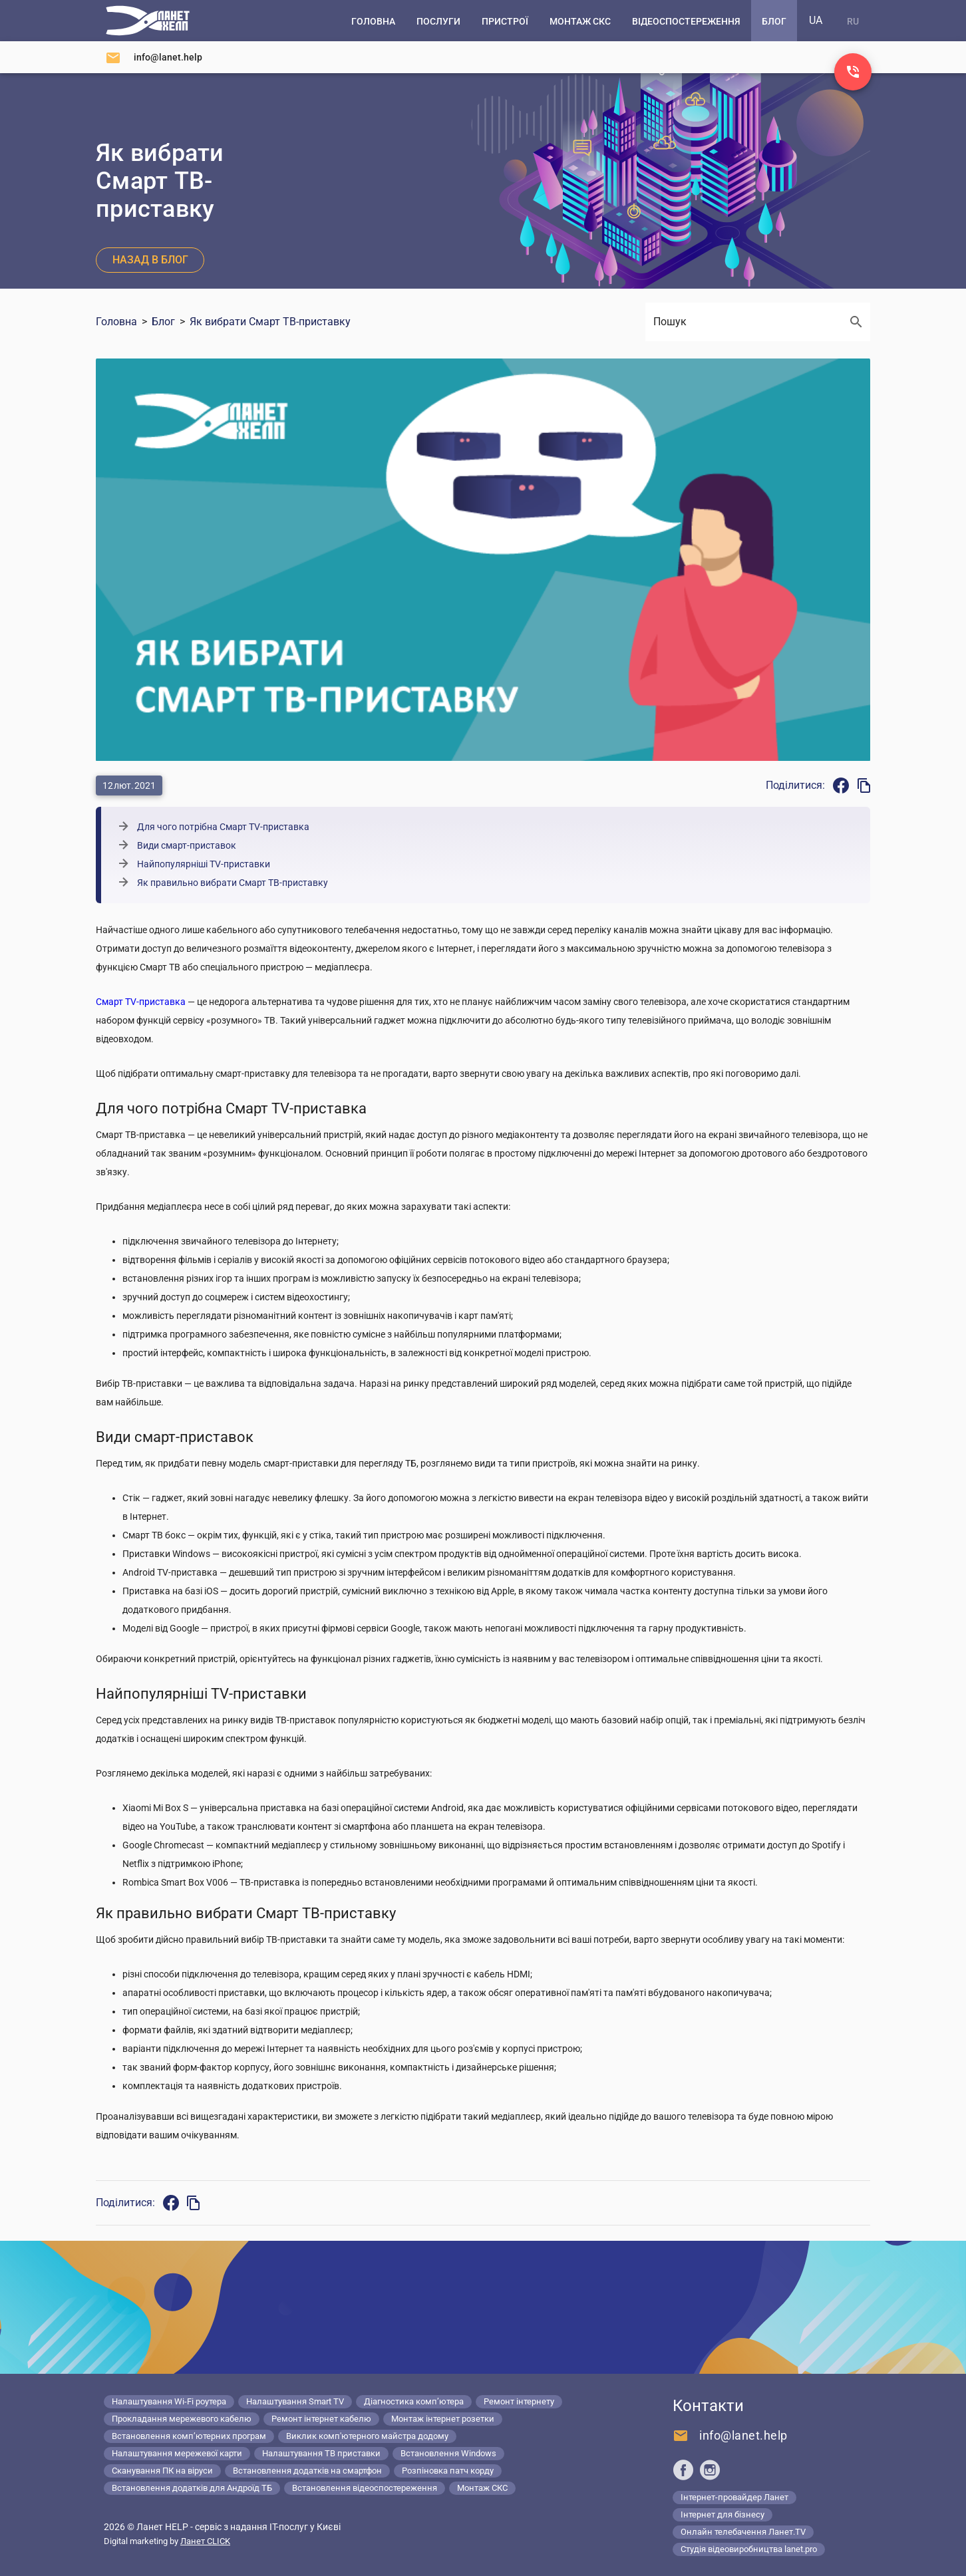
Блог (163, 321)
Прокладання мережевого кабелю (181, 2419)
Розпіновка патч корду (448, 2471)
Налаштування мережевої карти (177, 2453)
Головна (116, 321)
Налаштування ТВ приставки (321, 2453)
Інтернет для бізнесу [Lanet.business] (722, 2514)
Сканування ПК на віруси (162, 2471)
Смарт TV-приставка (141, 1001)
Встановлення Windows (448, 2453)
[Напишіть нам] (153, 57)
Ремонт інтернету (519, 2401)
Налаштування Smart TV (295, 2401)
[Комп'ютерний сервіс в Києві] (147, 20)
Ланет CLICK (205, 2541)
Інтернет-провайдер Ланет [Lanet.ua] (734, 2497)
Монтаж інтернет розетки (442, 2419)
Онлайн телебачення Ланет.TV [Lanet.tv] (743, 2532)
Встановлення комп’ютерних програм (189, 2436)
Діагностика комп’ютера (414, 2401)
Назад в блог (150, 259)
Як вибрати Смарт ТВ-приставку (270, 321)
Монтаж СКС (482, 2488)
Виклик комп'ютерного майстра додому (367, 2436)
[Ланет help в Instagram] (710, 2469)
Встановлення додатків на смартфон (307, 2471)
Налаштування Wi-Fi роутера (169, 2401)
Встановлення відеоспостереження (364, 2488)
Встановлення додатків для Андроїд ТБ (192, 2488)
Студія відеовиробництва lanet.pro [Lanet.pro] (749, 2549)
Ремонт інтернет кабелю (321, 2419)
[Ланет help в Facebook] (683, 2469)
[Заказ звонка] (853, 71)
